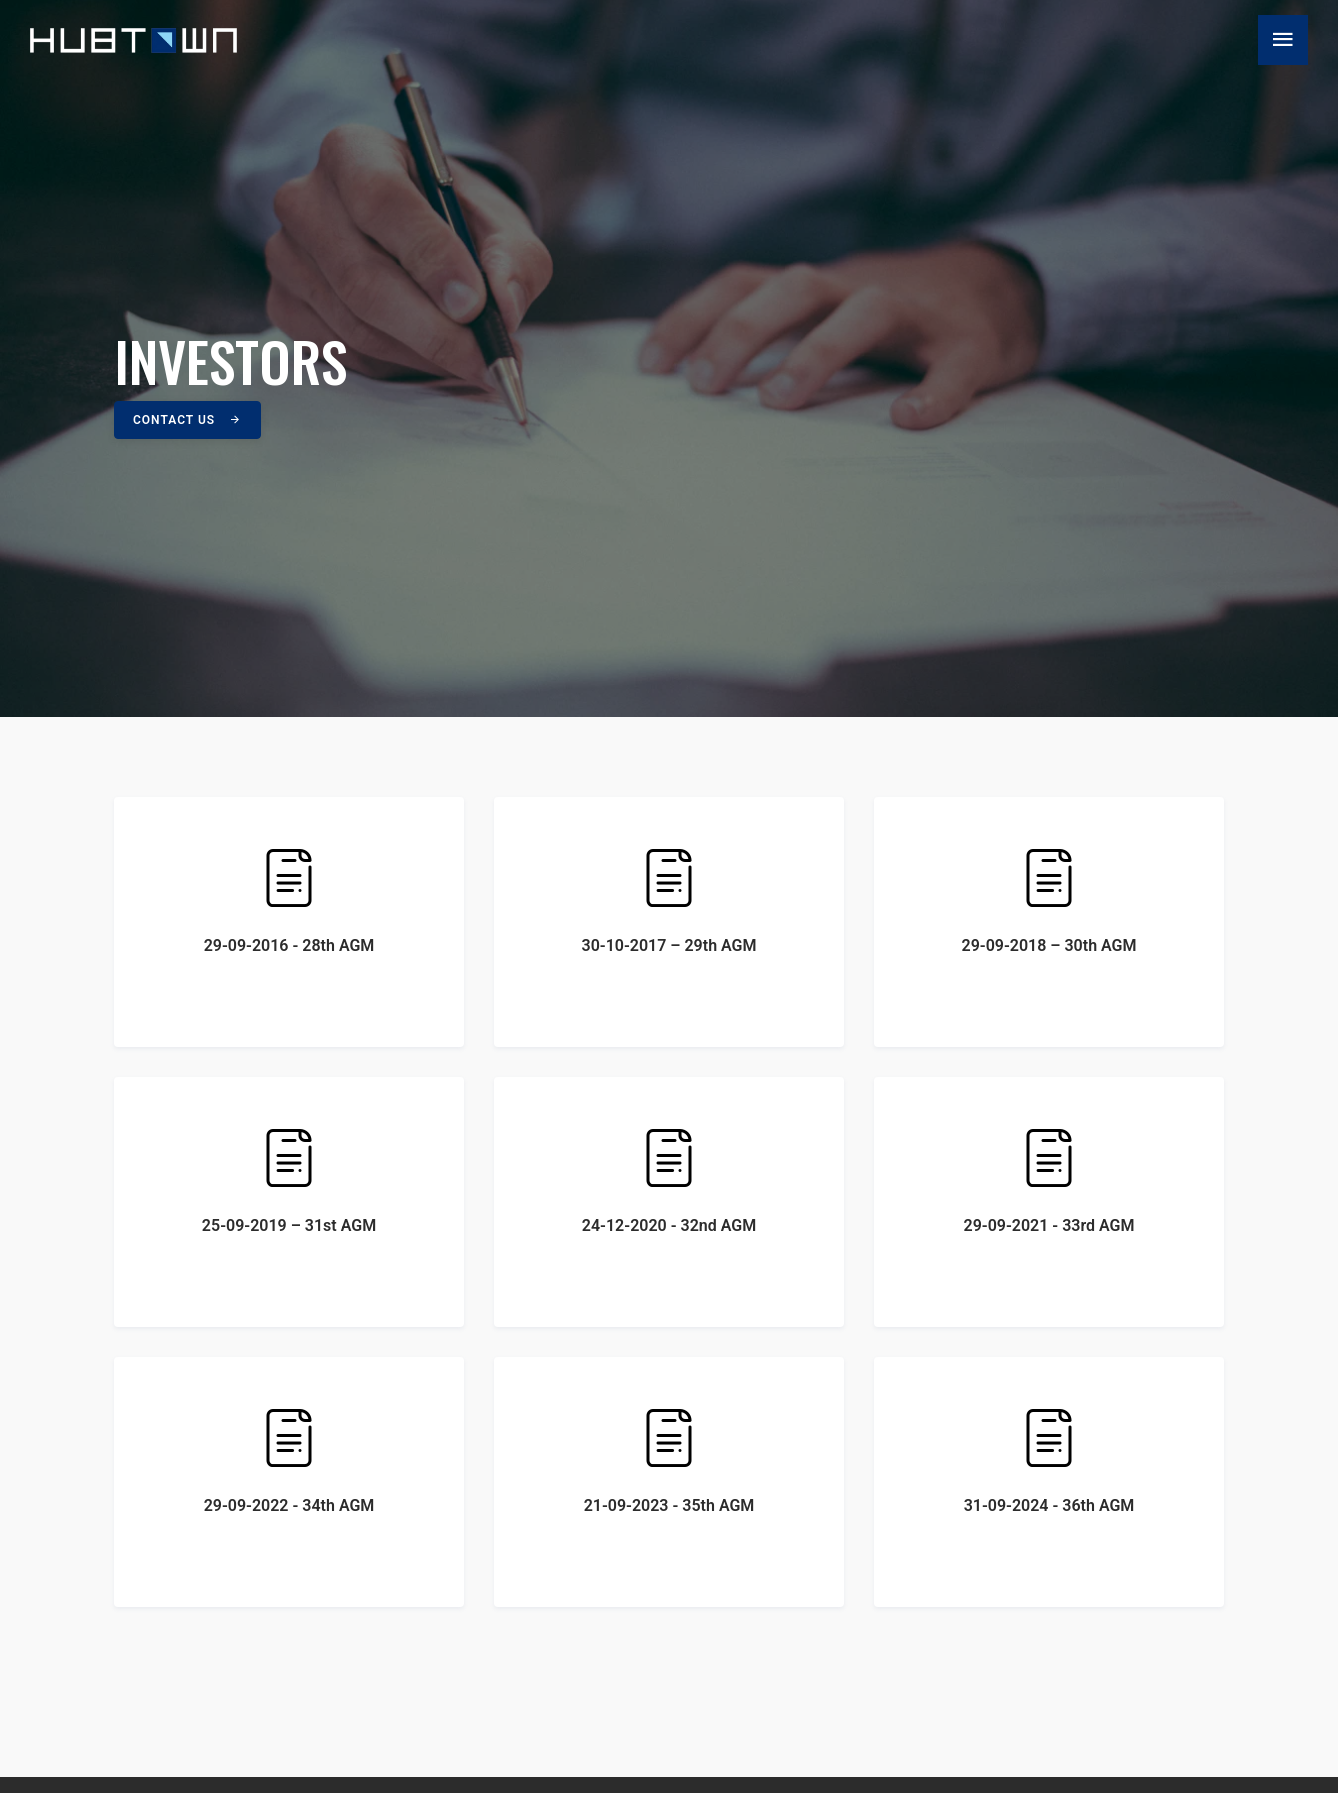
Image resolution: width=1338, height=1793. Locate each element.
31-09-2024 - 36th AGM (1049, 1460)
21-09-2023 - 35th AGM (669, 1460)
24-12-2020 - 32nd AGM (669, 1180)
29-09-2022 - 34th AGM (289, 1460)
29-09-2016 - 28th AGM (289, 900)
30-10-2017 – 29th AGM (669, 900)
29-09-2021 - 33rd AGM (1049, 1180)
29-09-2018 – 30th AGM (1049, 900)
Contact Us (187, 420)
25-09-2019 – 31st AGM (289, 1180)
